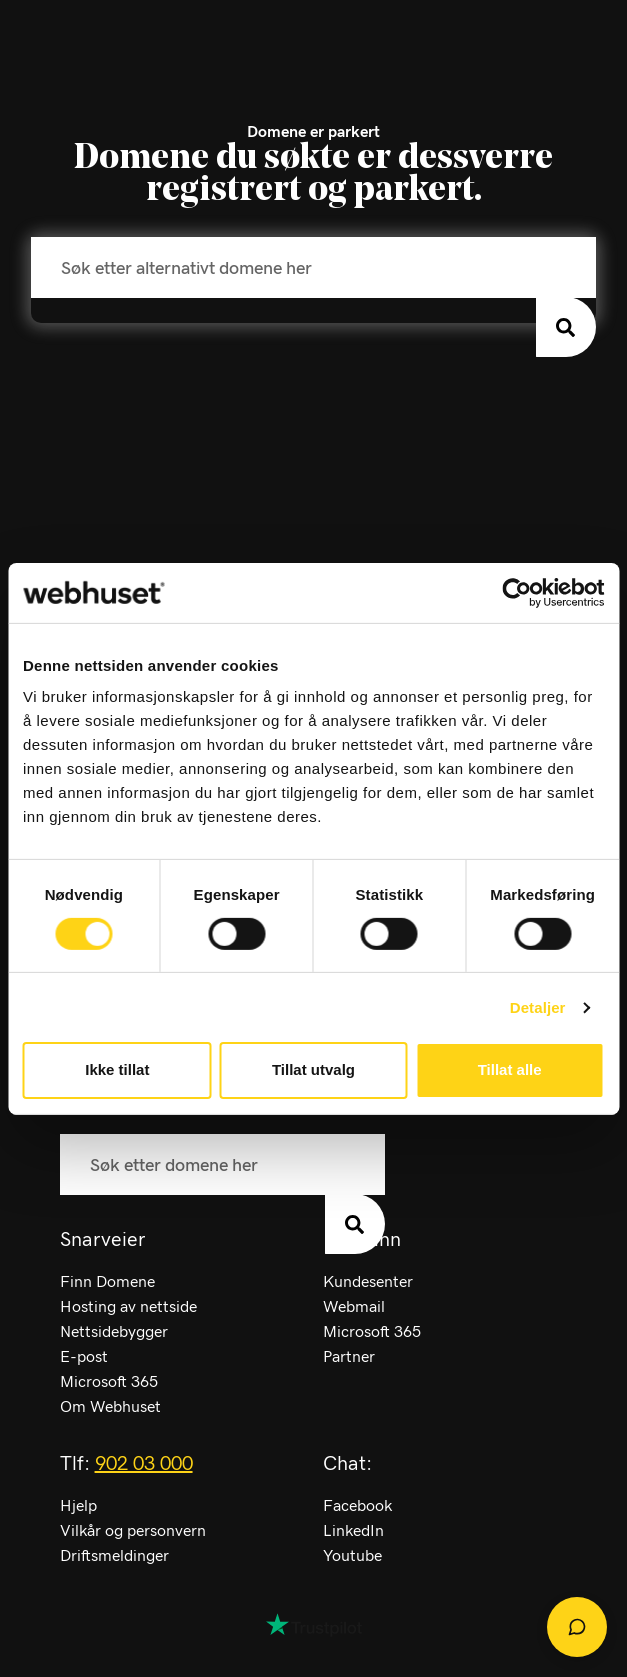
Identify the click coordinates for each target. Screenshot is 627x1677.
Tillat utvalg (313, 1069)
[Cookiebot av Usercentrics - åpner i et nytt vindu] (516, 592)
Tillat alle (510, 1069)
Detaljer (538, 1007)
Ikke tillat (117, 1069)
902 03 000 (144, 1464)
